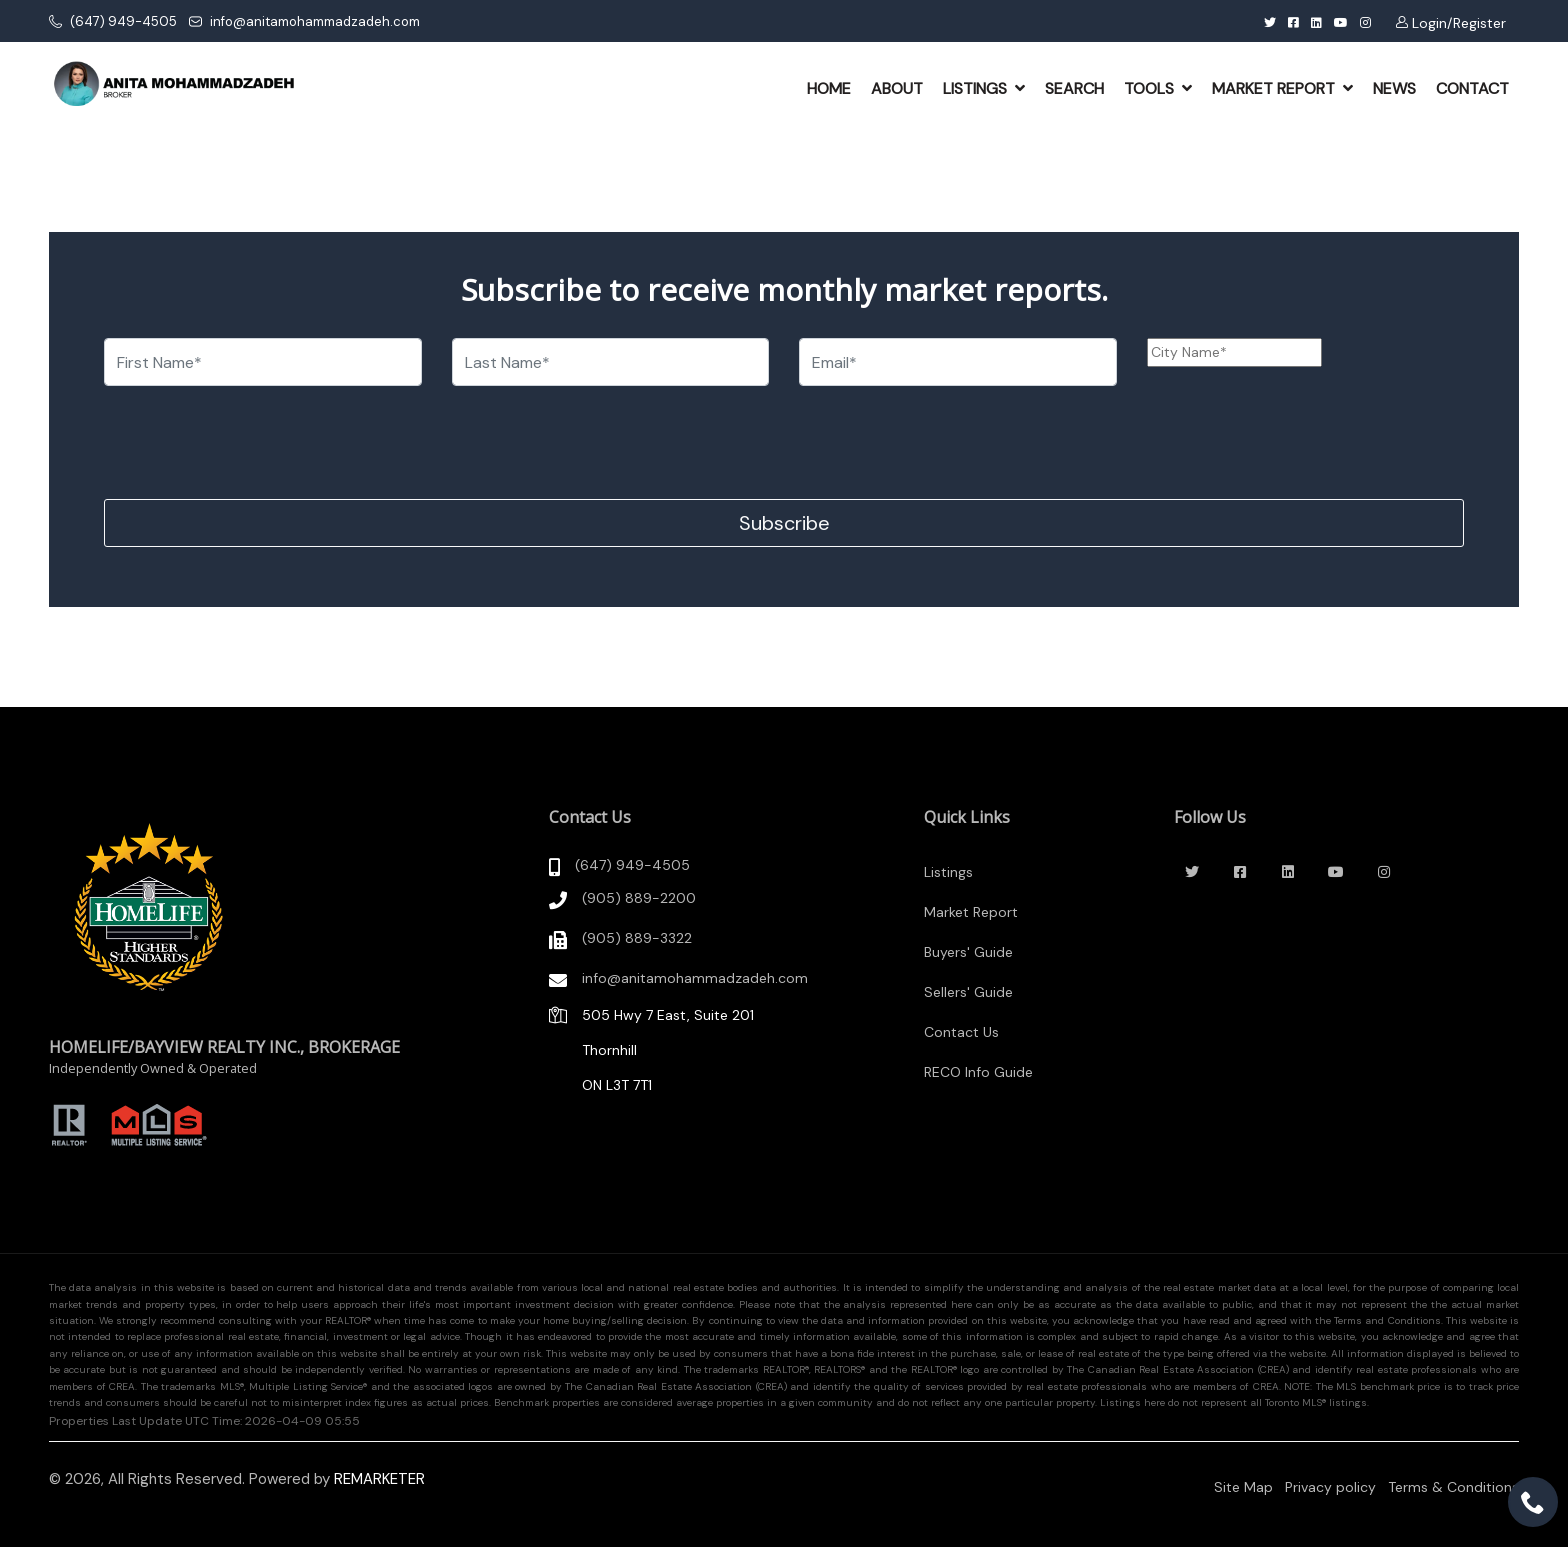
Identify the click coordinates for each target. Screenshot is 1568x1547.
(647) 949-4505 (113, 21)
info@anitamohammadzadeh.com (304, 21)
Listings (948, 872)
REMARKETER (379, 1479)
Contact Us (961, 1032)
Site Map (1243, 1487)
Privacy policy (1330, 1487)
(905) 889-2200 (639, 898)
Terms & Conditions (1453, 1487)
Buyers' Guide (968, 952)
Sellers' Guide (968, 992)
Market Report (971, 912)
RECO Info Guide (978, 1072)
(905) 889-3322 (637, 938)
